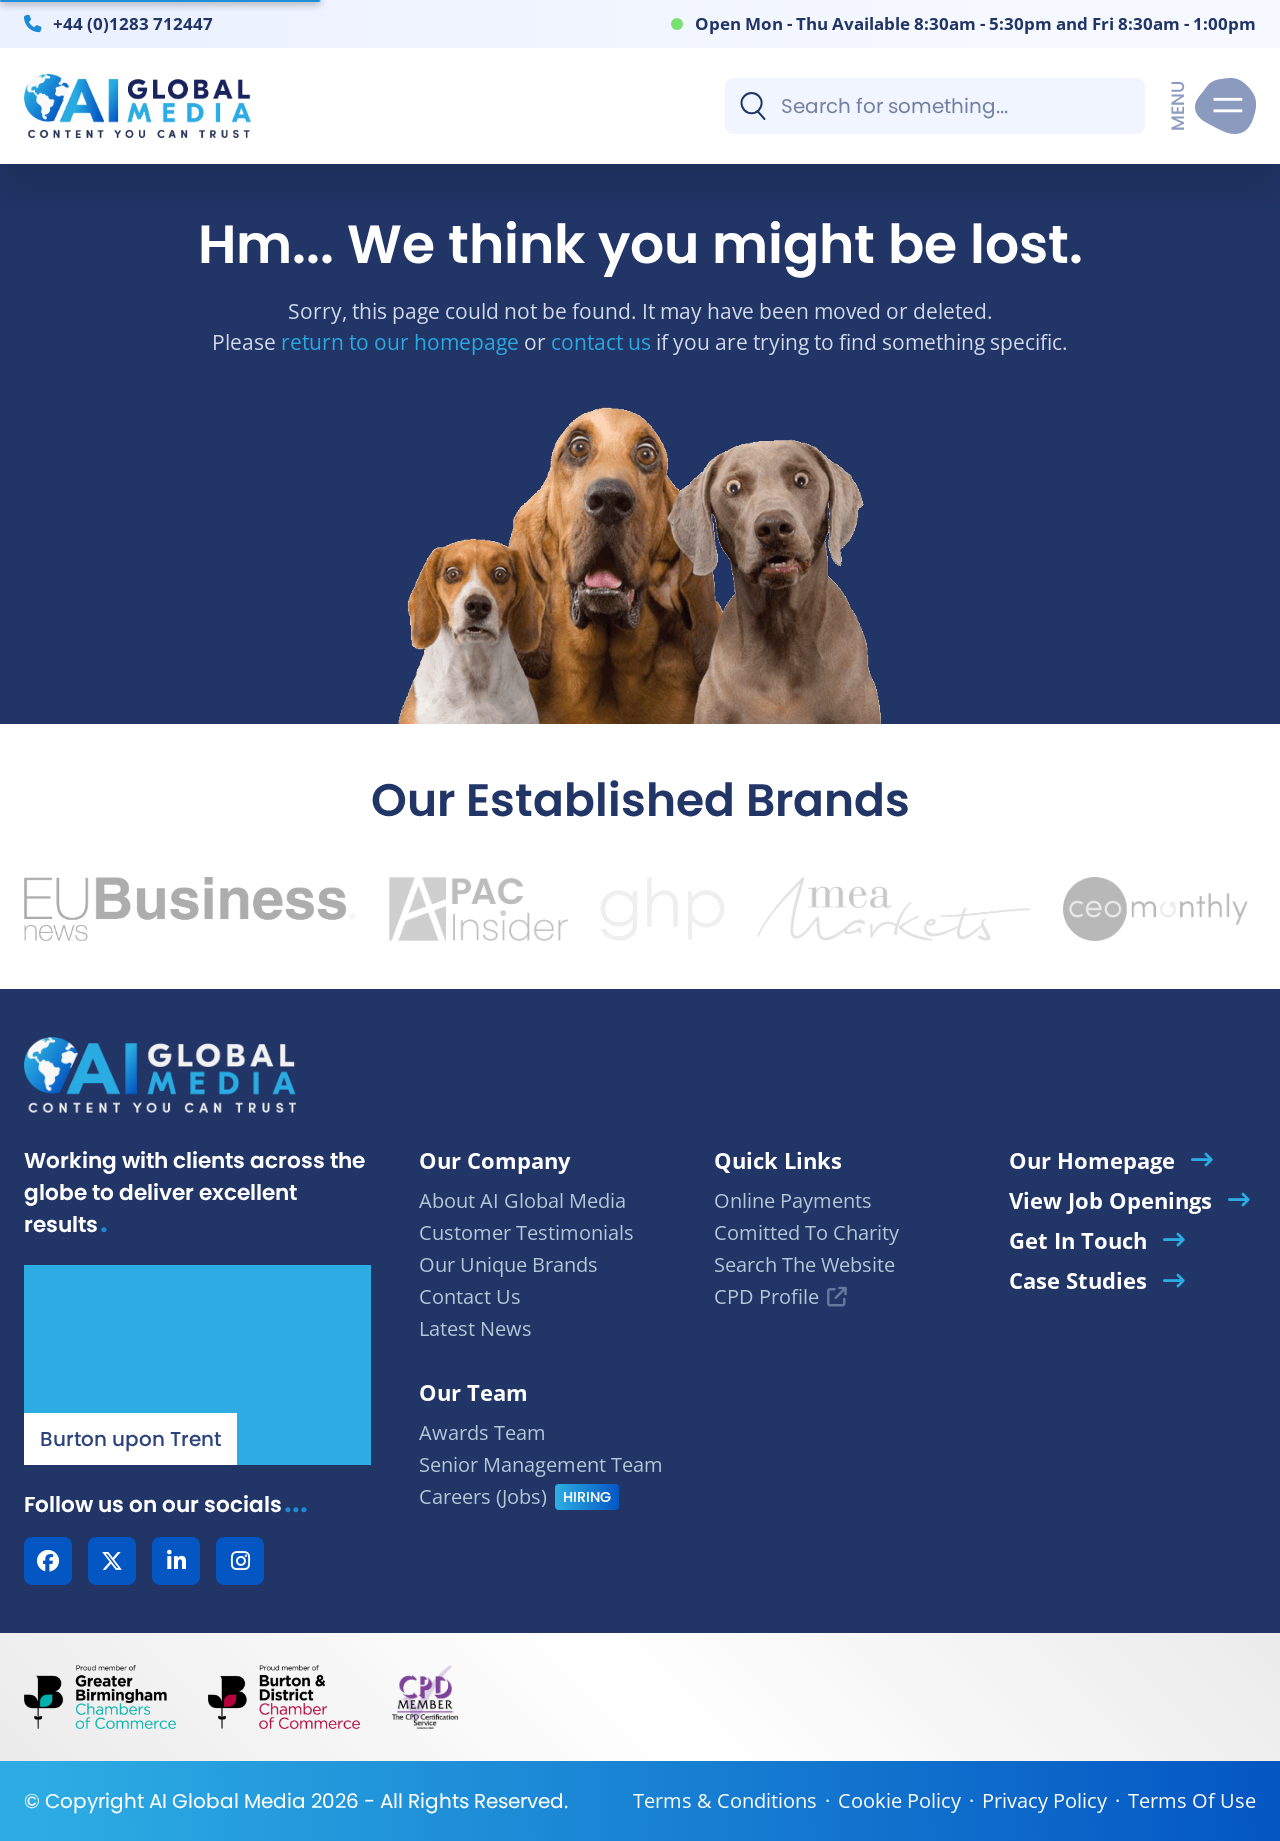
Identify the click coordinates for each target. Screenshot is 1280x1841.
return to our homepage (400, 341)
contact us (601, 341)
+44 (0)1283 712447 (133, 23)
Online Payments (793, 1200)
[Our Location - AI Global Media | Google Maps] (197, 1365)
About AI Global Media (522, 1200)
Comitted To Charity (806, 1232)
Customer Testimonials (526, 1232)
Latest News (475, 1328)
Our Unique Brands (508, 1264)
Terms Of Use (1192, 1800)
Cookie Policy (899, 1800)
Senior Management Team (541, 1464)
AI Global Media (227, 1801)
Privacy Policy (1044, 1800)
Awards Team (482, 1432)
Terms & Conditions (725, 1800)
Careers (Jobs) (483, 1496)
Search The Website (804, 1264)
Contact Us (470, 1296)
